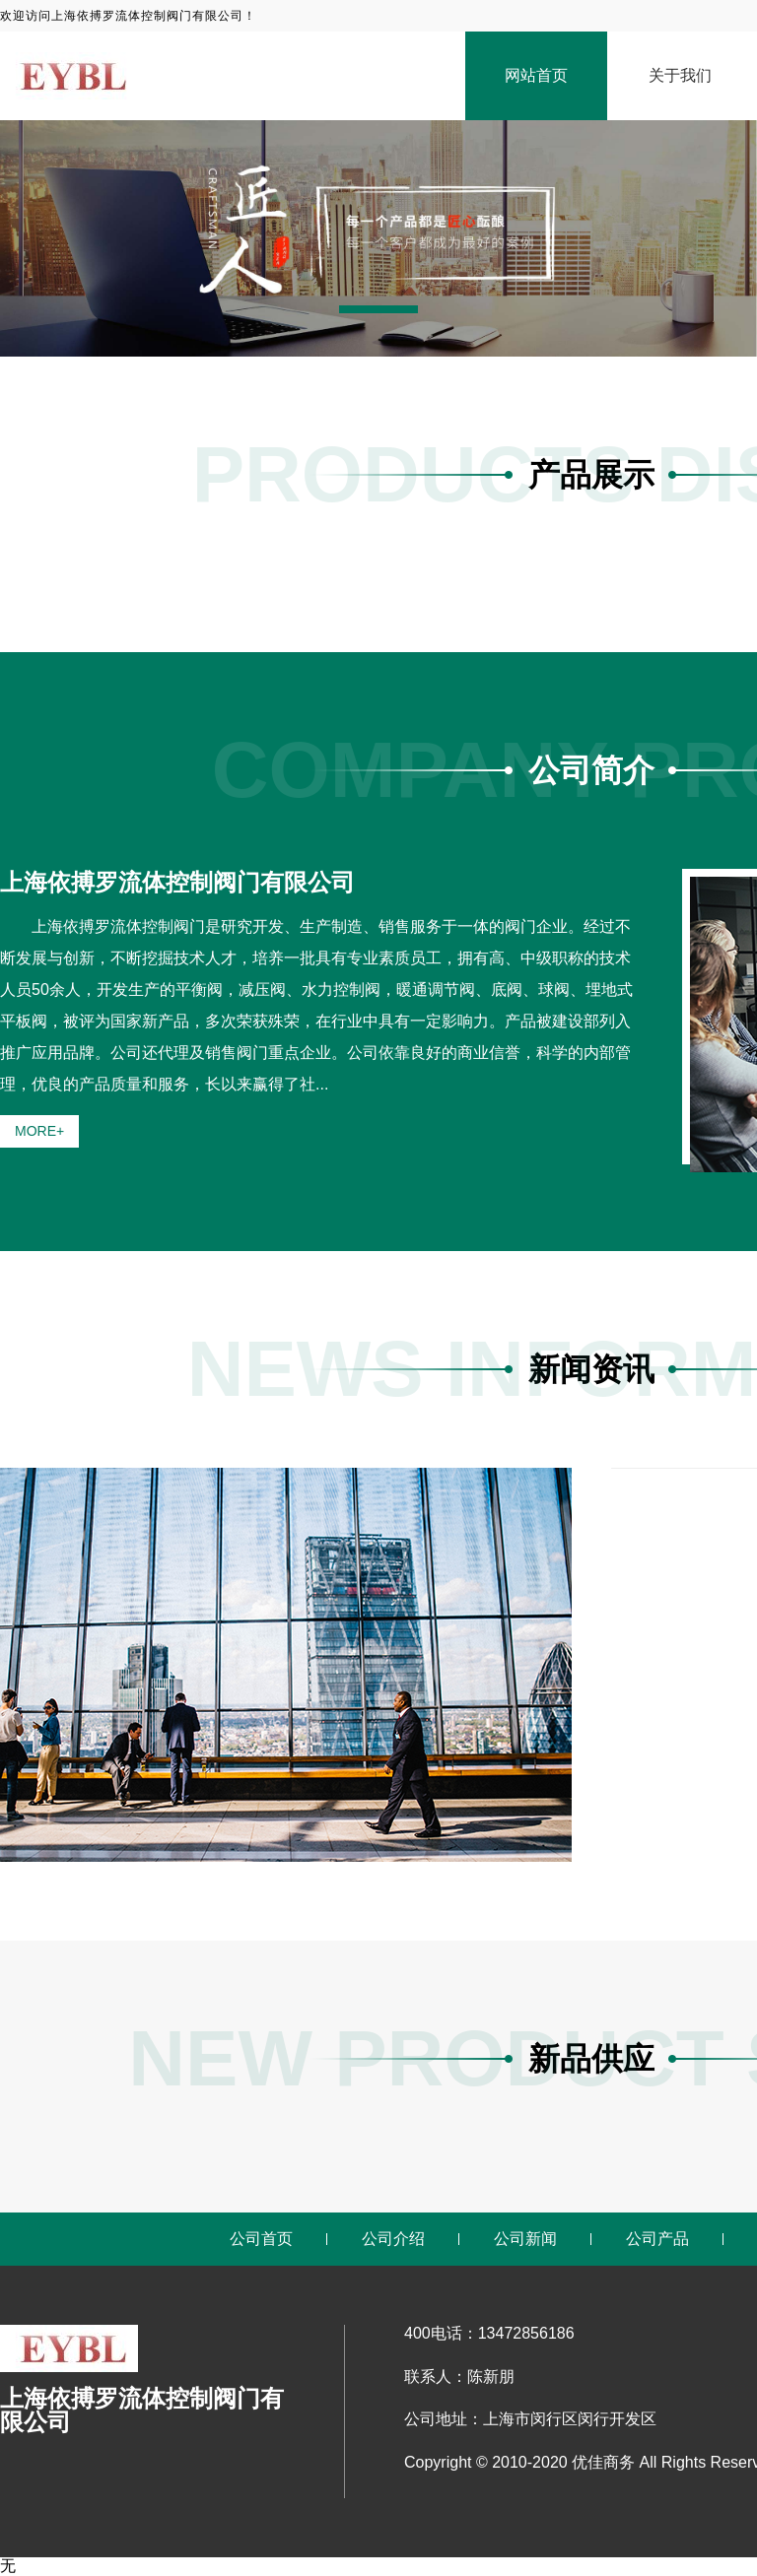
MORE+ (39, 1131)
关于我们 (680, 75)
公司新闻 (525, 2238)
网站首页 (536, 75)
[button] (378, 309)
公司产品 (657, 2238)
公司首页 (261, 2238)
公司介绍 (393, 2238)
